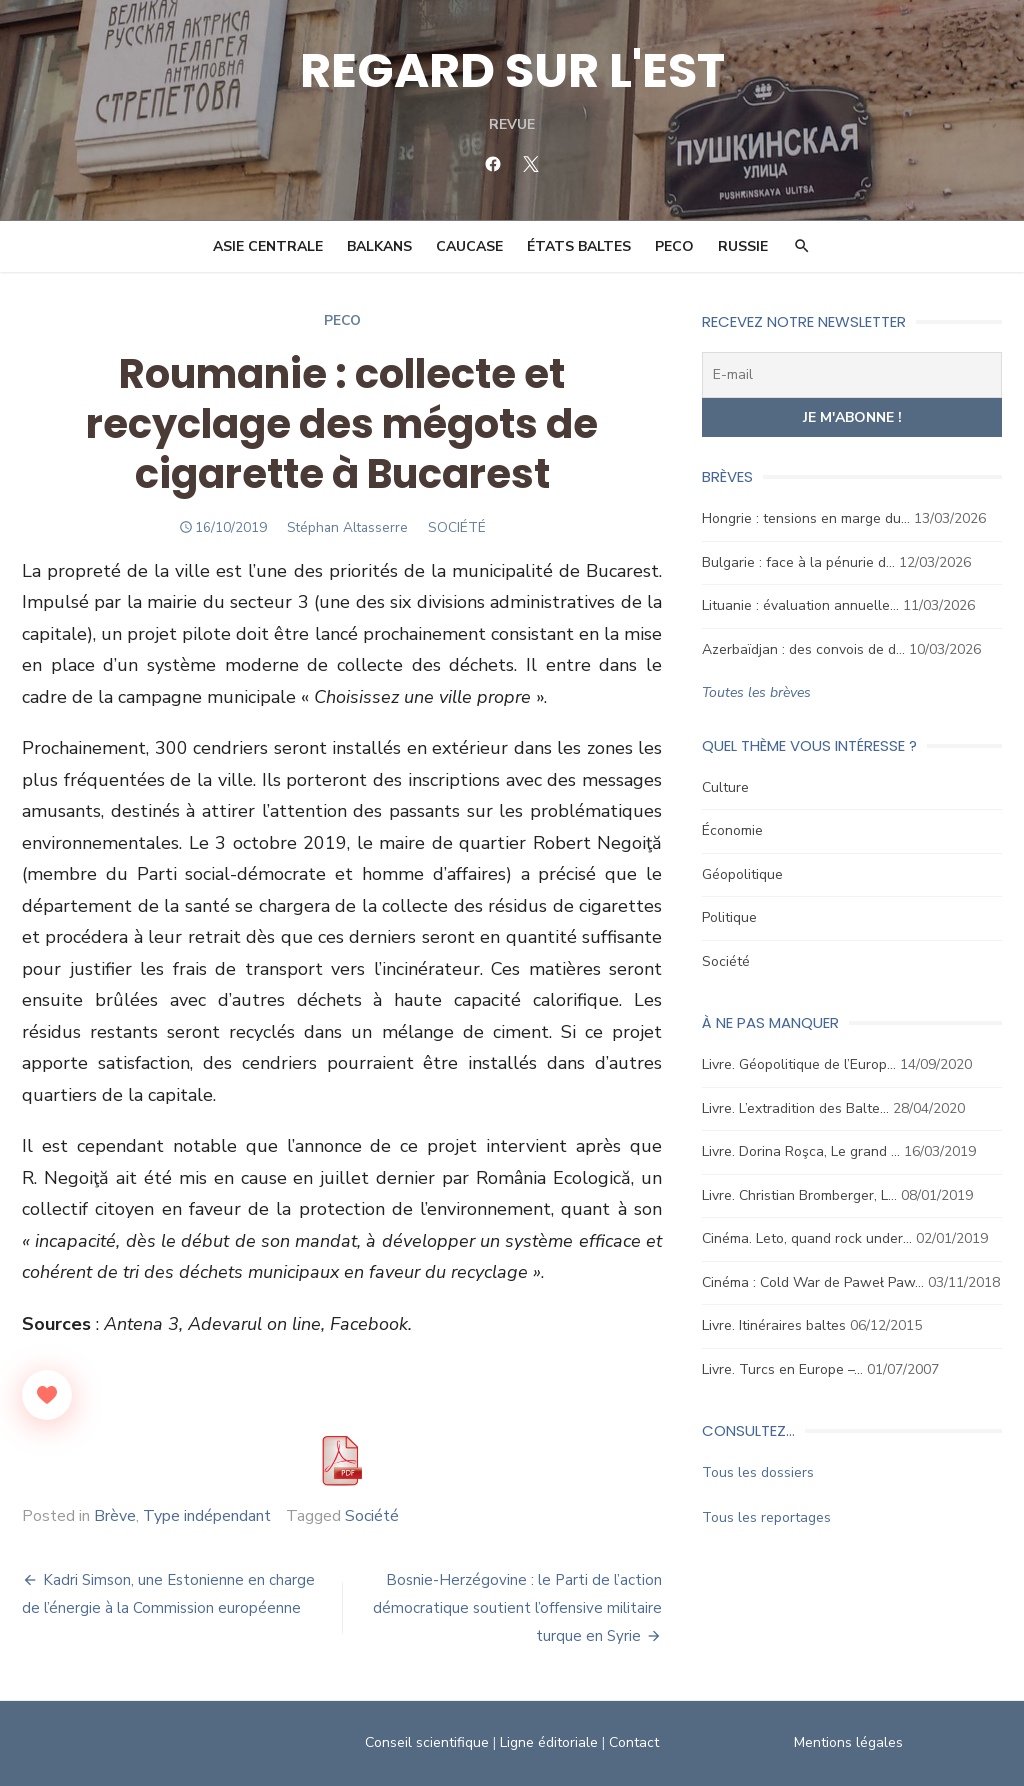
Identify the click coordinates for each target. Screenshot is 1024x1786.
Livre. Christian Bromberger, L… (799, 1195)
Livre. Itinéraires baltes (774, 1325)
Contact (634, 1742)
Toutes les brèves (756, 692)
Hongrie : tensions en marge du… (806, 518)
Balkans (379, 246)
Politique (729, 917)
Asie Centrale (268, 246)
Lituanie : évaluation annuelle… (800, 605)
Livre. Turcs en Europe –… (782, 1369)
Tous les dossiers (758, 1472)
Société (372, 1516)
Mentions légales (848, 1742)
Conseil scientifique (427, 1742)
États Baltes (579, 246)
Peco (342, 320)
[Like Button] (47, 1395)
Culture (725, 787)
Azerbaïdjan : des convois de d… (803, 649)
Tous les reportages (766, 1517)
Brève (115, 1516)
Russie (743, 246)
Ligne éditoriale (549, 1742)
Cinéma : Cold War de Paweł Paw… (813, 1282)
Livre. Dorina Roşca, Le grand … (801, 1151)
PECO (674, 246)
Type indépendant (207, 1516)
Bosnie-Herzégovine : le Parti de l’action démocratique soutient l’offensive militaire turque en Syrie (517, 1608)
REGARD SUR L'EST (512, 70)
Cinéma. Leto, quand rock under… (807, 1238)
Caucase (469, 246)
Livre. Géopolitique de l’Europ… (799, 1064)
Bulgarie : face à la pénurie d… (798, 562)
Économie (732, 830)
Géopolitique (742, 874)
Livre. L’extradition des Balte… (795, 1108)
